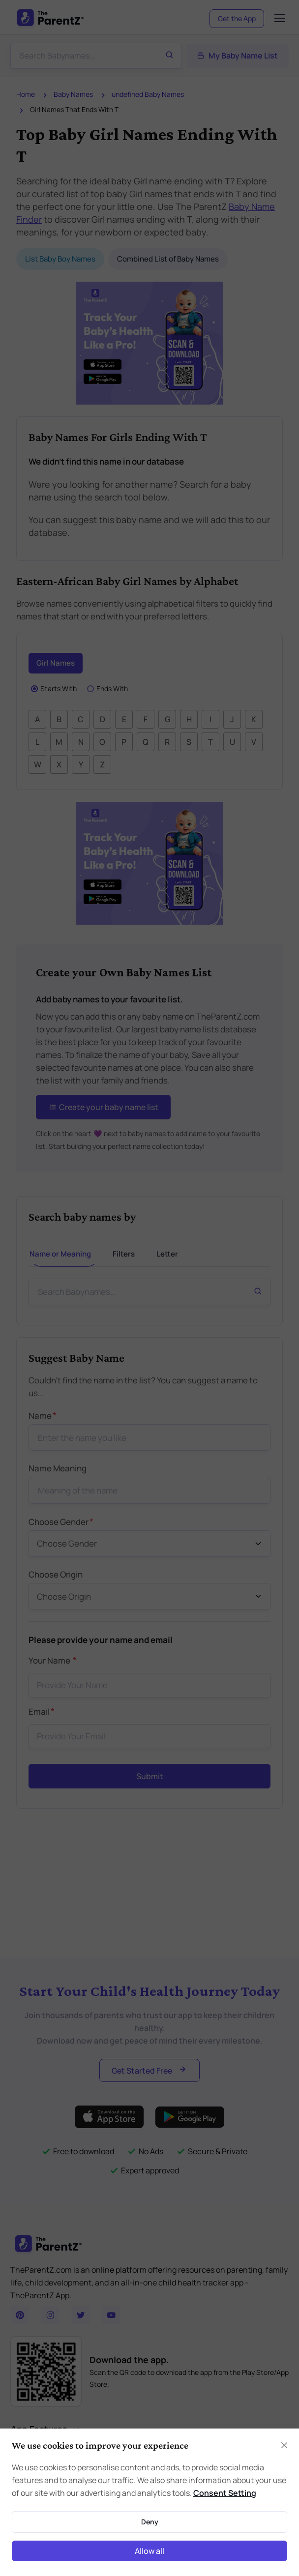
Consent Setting (224, 2493)
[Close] (284, 2445)
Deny (149, 2521)
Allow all (149, 2551)
